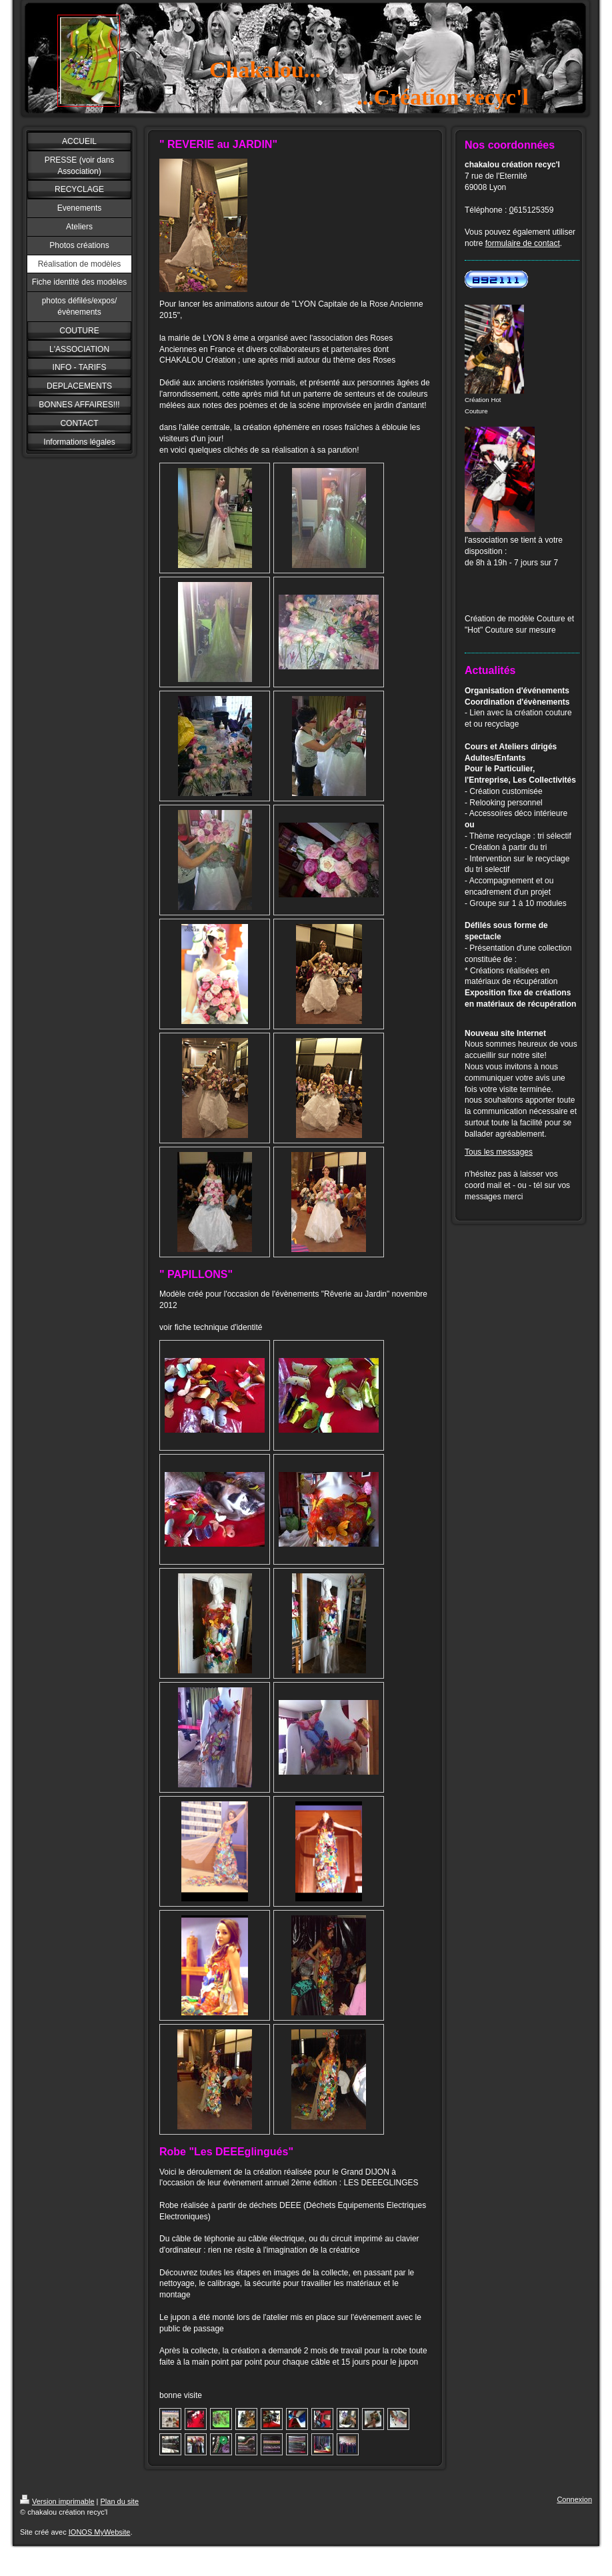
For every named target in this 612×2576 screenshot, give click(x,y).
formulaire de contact (522, 243)
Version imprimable (57, 2501)
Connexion (574, 2499)
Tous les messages (499, 1152)
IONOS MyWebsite (100, 2532)
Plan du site (120, 2501)
